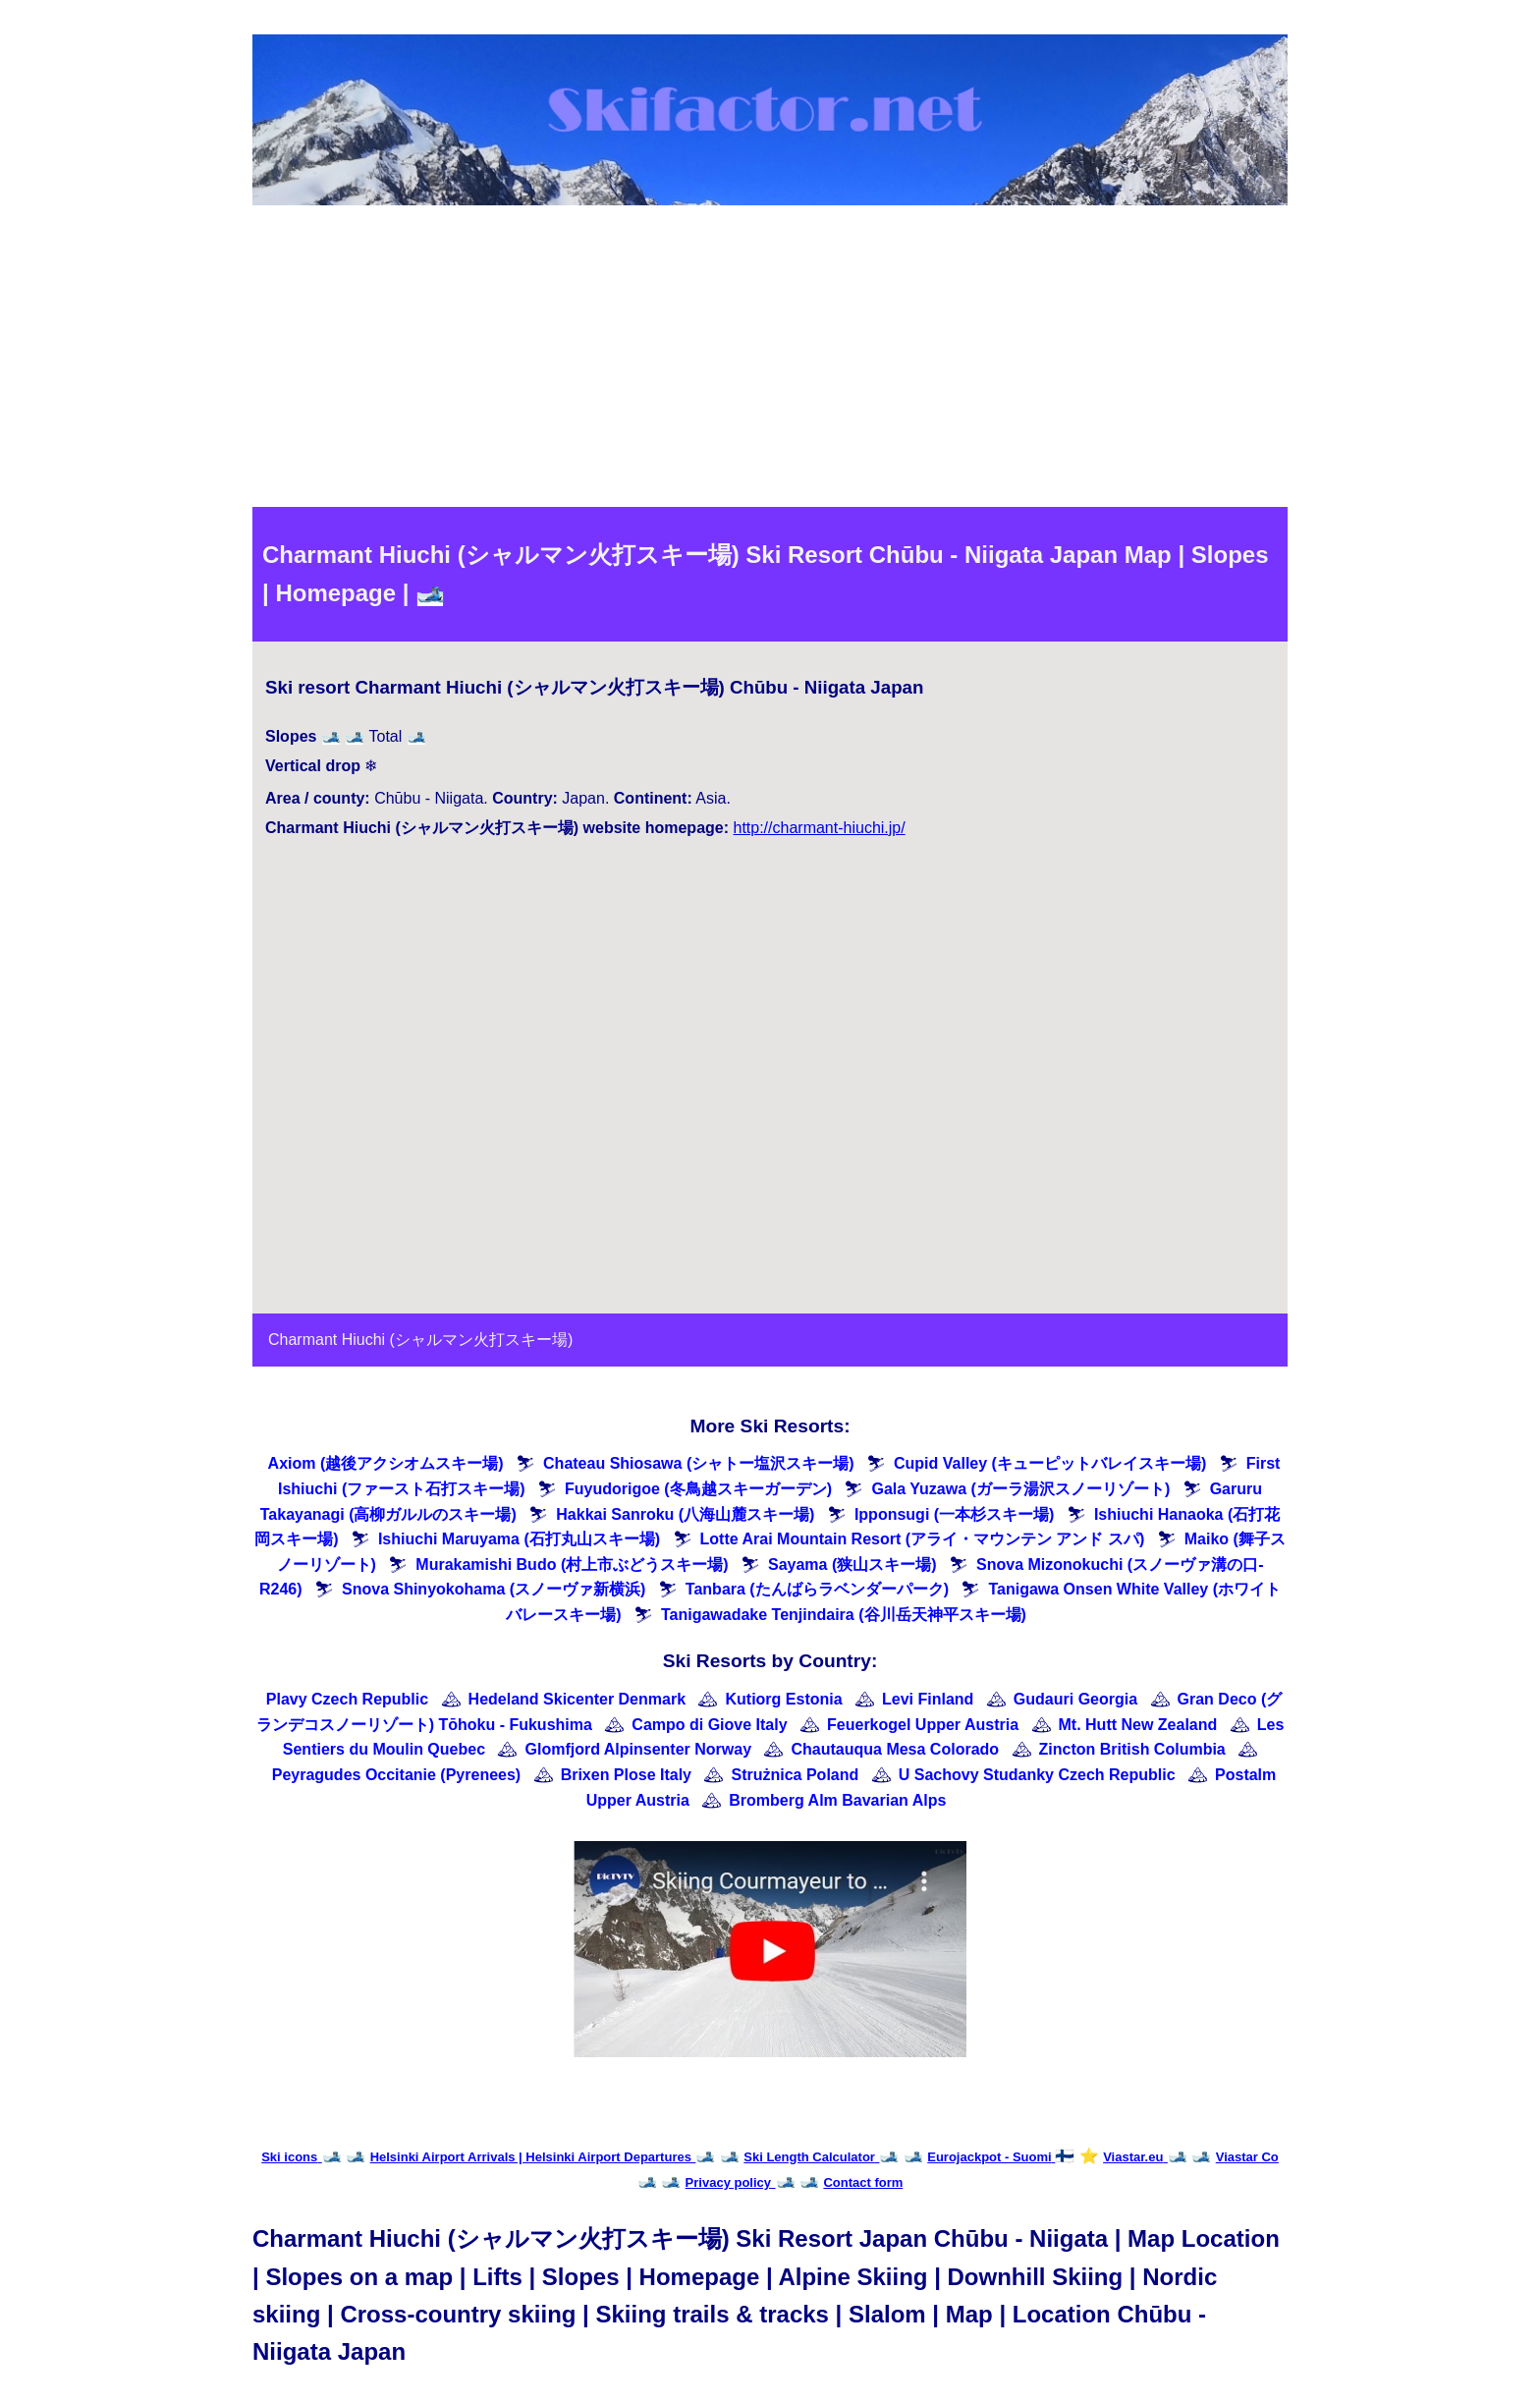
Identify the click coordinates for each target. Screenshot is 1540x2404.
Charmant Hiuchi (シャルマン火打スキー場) (420, 1339)
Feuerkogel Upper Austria (922, 1724)
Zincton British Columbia (1132, 1749)
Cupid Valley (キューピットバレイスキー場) (1050, 1463)
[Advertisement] (770, 359)
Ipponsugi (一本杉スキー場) (954, 1514)
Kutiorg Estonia (783, 1699)
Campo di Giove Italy (709, 1724)
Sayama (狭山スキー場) (852, 1564)
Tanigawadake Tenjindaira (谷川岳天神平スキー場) (843, 1614)
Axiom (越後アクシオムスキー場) (386, 1463)
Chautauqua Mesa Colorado (896, 1749)
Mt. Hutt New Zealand (1138, 1724)
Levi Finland (927, 1699)
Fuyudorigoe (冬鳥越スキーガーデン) (698, 1489)
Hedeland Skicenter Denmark (577, 1699)
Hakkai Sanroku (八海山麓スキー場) (685, 1514)
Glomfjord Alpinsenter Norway (638, 1749)
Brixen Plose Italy (626, 1774)
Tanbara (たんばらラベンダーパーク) (817, 1589)
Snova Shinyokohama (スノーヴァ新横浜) (493, 1589)
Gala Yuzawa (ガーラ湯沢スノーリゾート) (1020, 1489)
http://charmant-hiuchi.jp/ (819, 827)
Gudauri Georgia (1075, 1699)
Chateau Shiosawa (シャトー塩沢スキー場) (698, 1463)
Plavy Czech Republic (347, 1699)
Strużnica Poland (794, 1774)
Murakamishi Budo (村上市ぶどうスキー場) (571, 1564)
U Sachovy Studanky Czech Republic (1037, 1774)
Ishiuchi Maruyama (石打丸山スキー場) (519, 1539)
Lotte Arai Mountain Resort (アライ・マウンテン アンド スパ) (922, 1539)
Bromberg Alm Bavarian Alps (837, 1800)
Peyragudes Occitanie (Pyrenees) (396, 1774)
